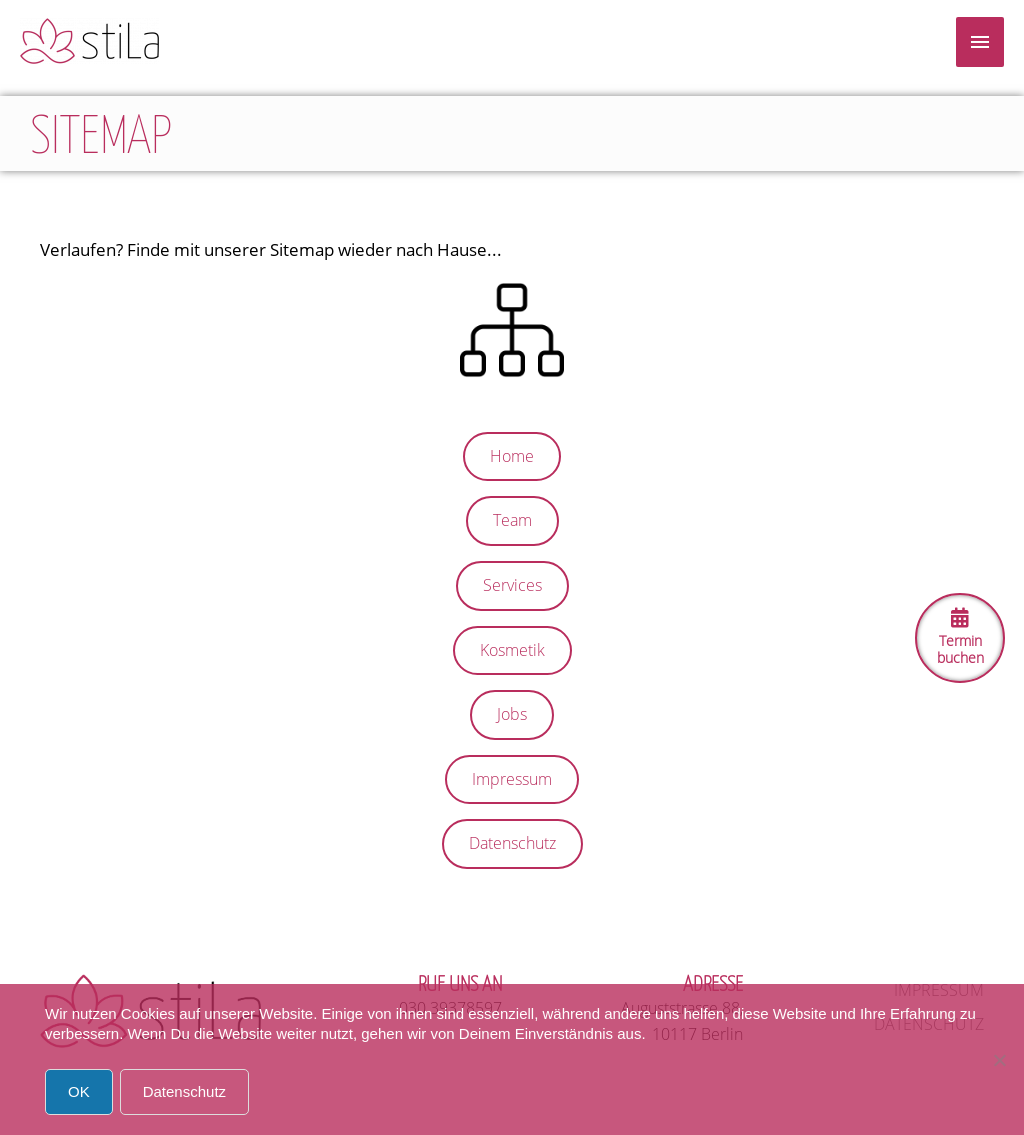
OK (79, 1091)
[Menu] (980, 42)
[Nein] (999, 1060)
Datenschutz (184, 1091)
